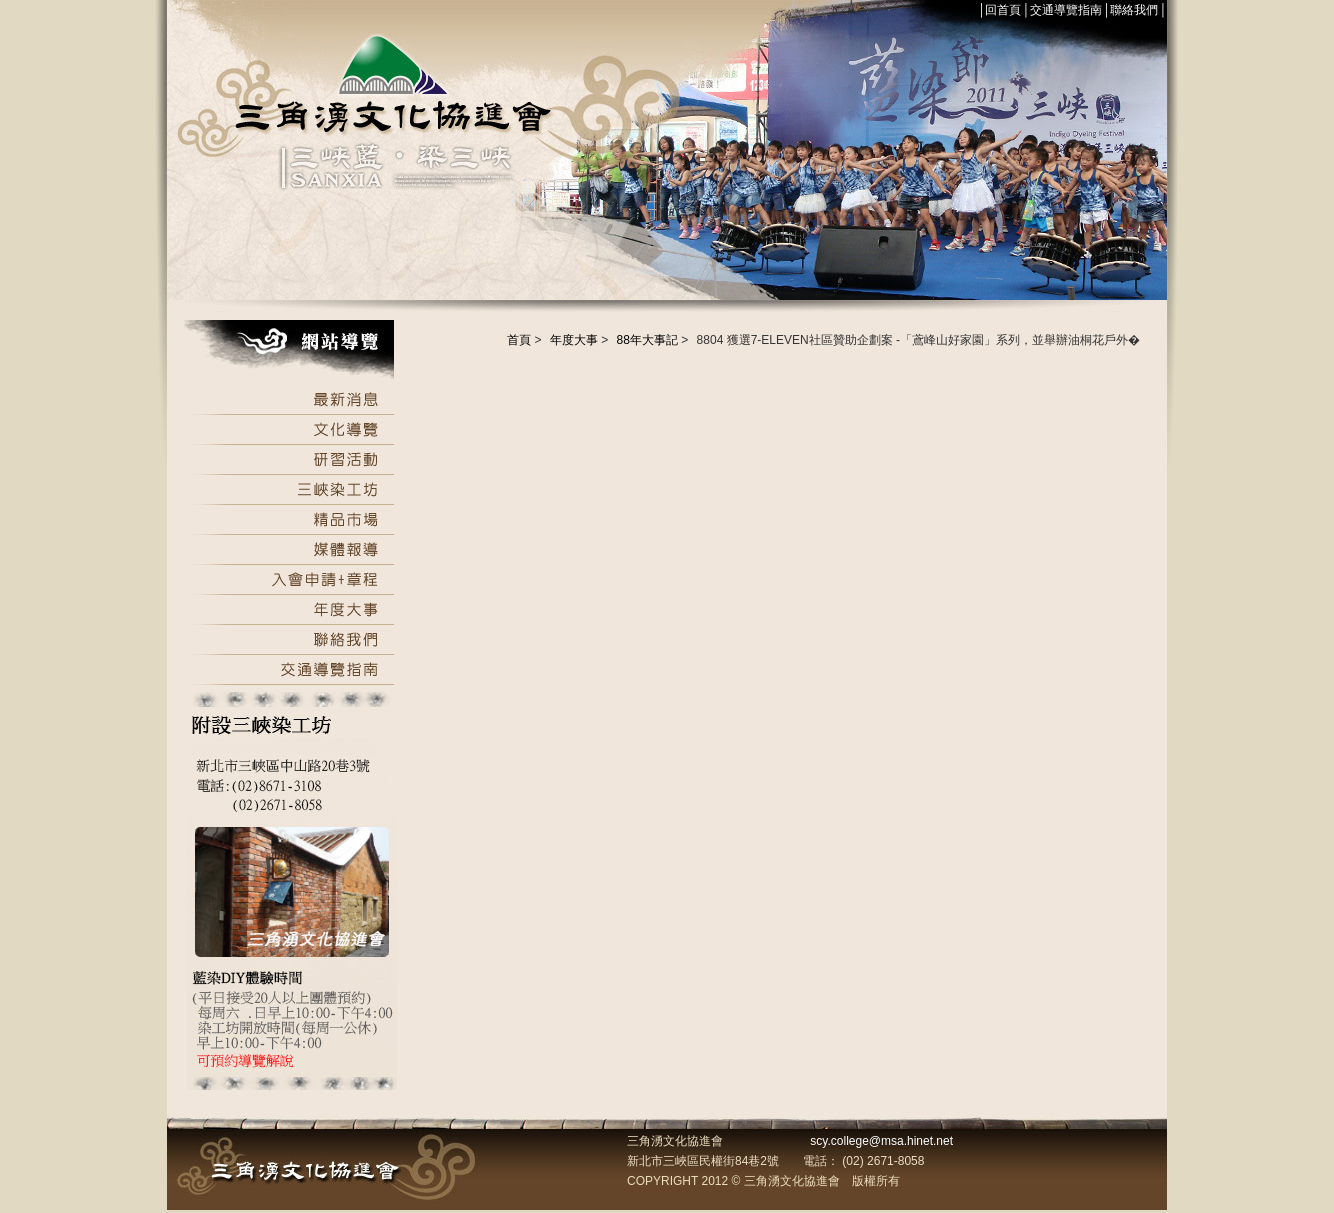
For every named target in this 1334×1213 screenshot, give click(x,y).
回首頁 (1003, 10)
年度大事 (574, 340)
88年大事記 (647, 340)
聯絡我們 (1134, 10)
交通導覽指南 (1066, 10)
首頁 (519, 340)
